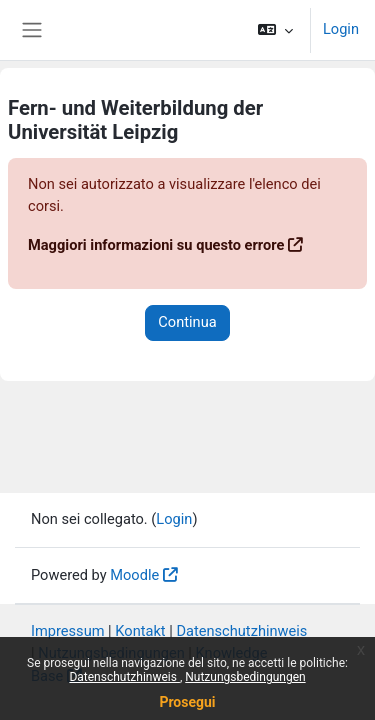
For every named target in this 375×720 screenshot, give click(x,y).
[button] (275, 30)
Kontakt (140, 631)
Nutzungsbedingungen (245, 677)
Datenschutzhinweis (124, 677)
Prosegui (187, 702)
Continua (187, 322)
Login (341, 29)
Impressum (68, 631)
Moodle (134, 575)
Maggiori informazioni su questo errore (156, 245)
